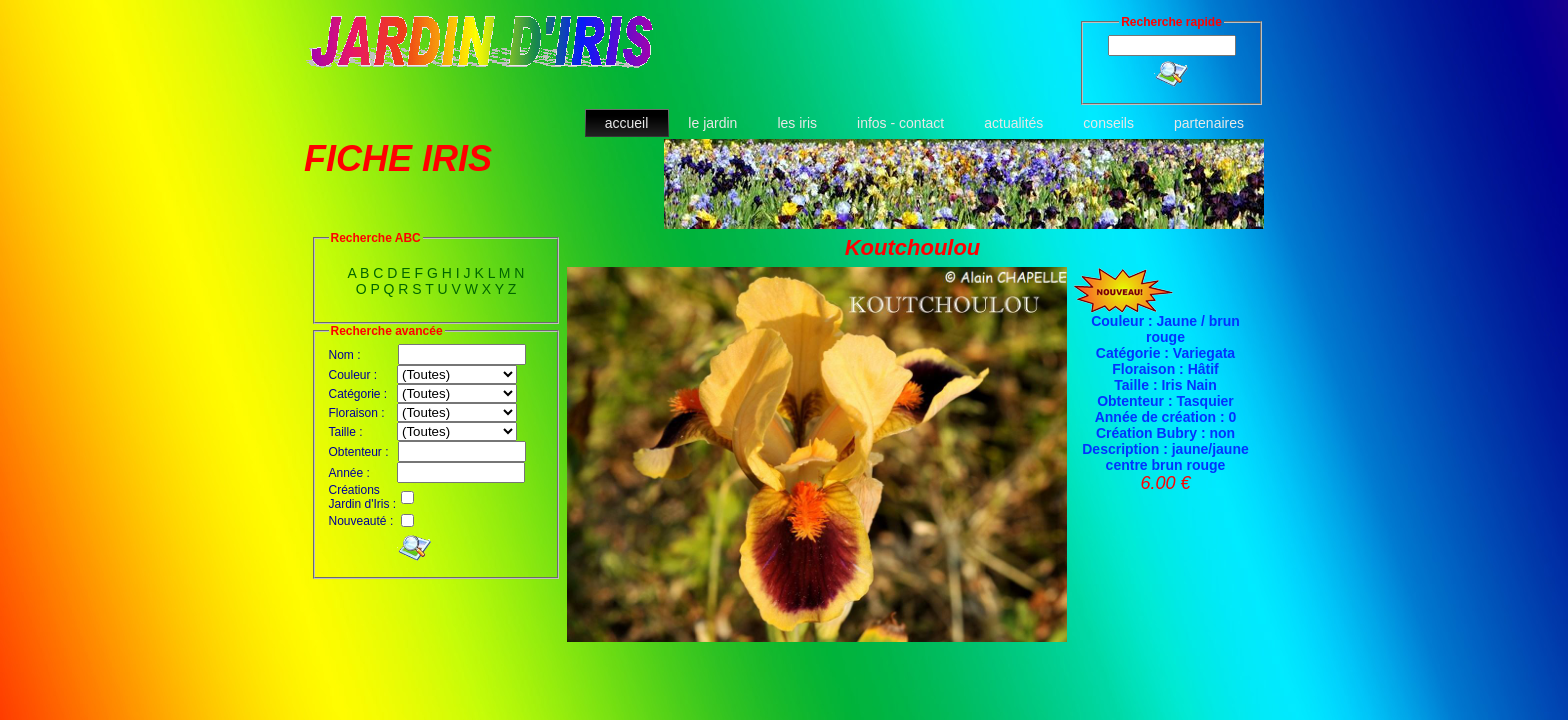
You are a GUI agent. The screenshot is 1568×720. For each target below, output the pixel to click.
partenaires (1209, 123)
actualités (1013, 123)
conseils (1108, 123)
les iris (797, 123)
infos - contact (900, 123)
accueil (627, 123)
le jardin (712, 123)
